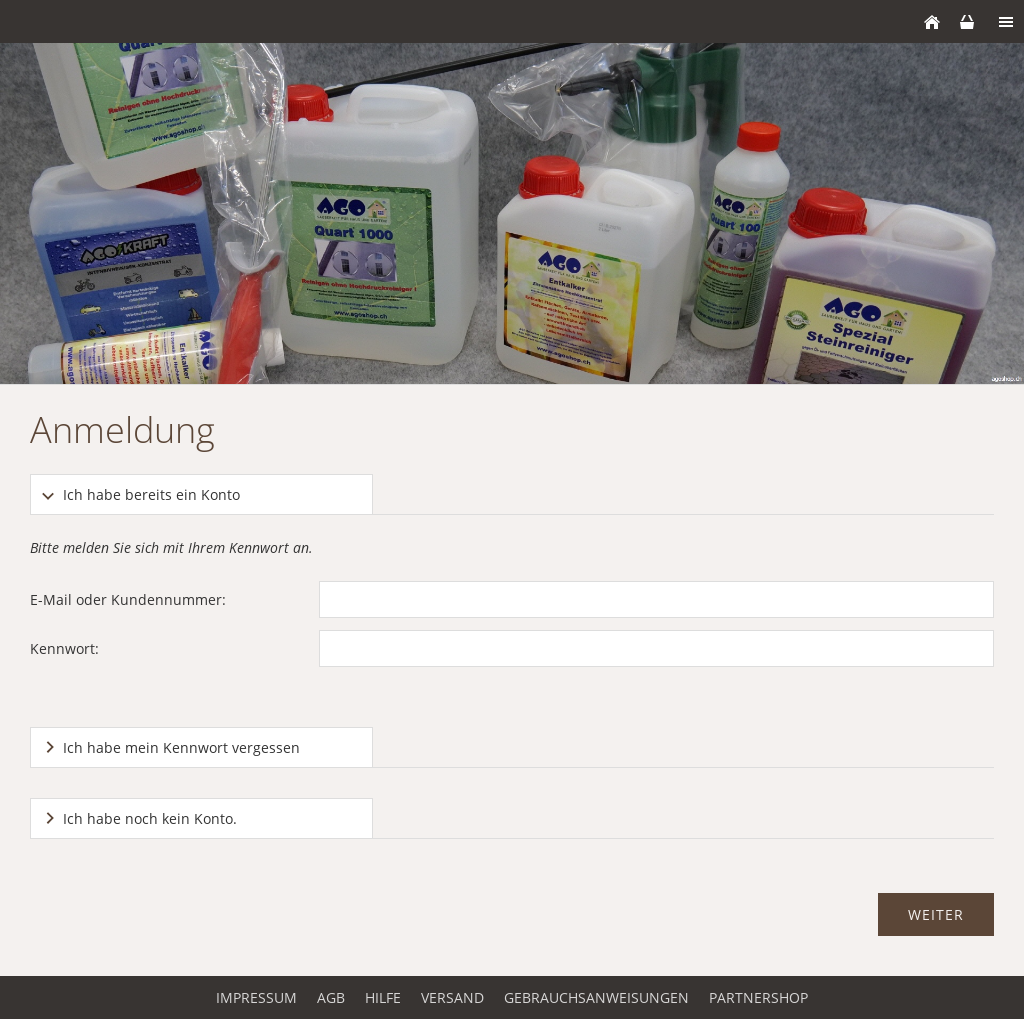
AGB (331, 997)
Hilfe (383, 997)
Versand (452, 997)
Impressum (256, 997)
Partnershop (758, 997)
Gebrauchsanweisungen (596, 997)
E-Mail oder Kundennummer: (128, 599)
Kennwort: (64, 648)
